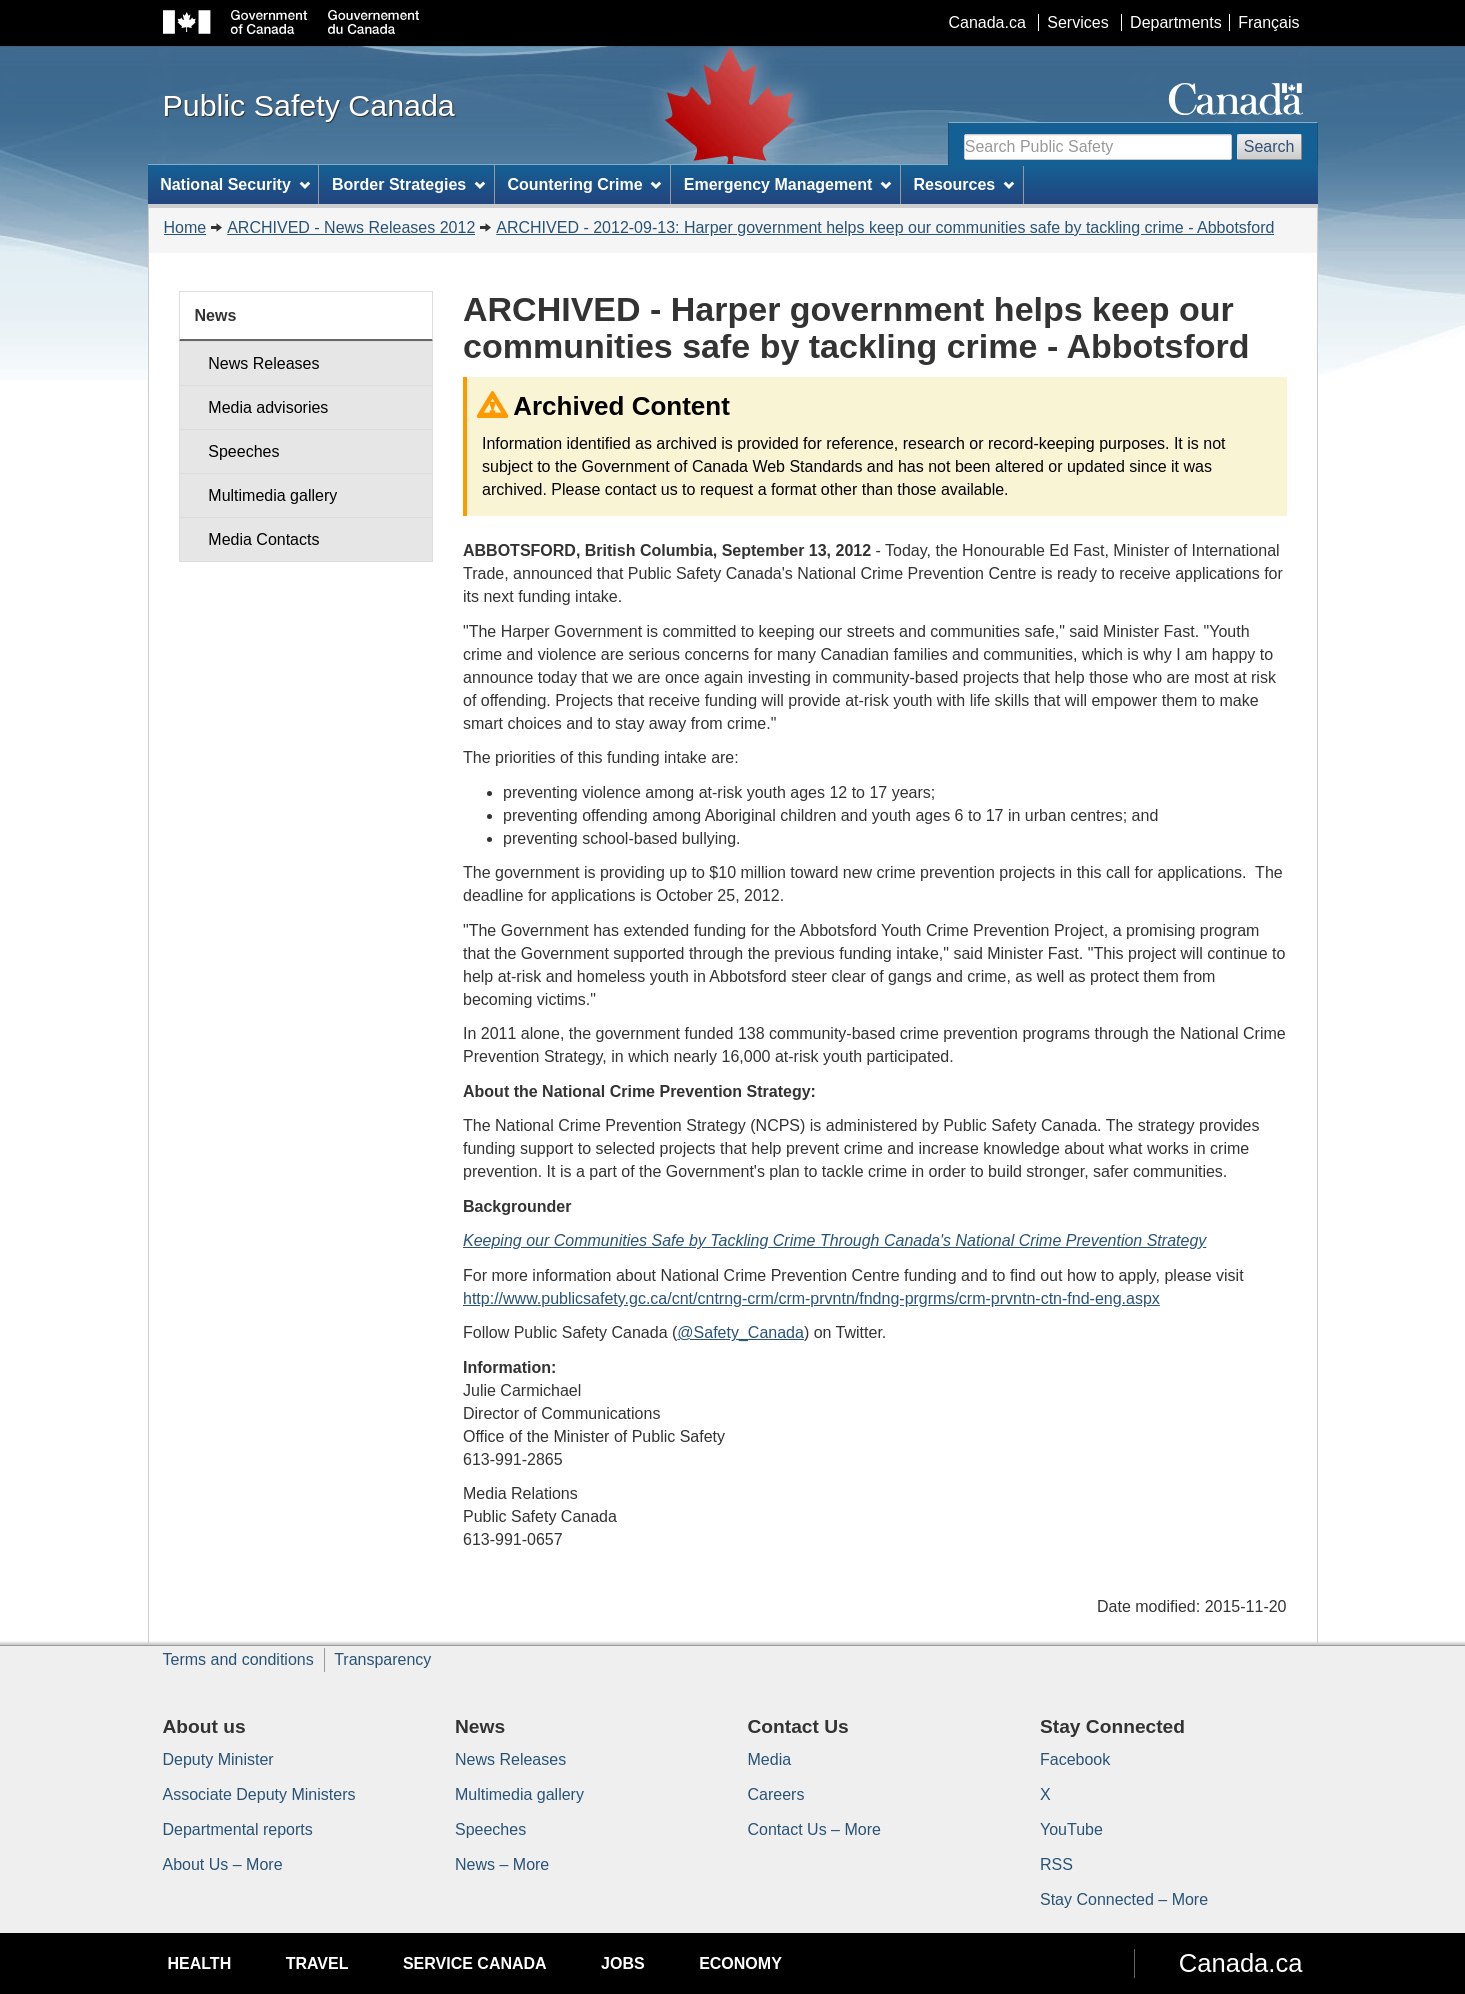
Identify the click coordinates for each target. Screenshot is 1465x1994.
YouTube (1071, 1829)
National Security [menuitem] (235, 184)
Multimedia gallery (272, 495)
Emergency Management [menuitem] (787, 184)
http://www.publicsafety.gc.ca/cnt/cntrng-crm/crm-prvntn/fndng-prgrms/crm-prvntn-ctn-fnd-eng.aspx (811, 1298)
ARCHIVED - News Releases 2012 (351, 227)
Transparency (382, 1659)
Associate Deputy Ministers (259, 1794)
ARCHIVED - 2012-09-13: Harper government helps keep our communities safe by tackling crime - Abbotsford (885, 227)
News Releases (263, 363)
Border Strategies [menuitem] (408, 184)
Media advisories (268, 407)
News (216, 315)
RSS (1056, 1864)
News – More (502, 1864)
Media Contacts (263, 539)
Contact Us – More (814, 1829)
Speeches (243, 451)
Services (1077, 22)
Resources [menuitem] (963, 184)
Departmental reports (238, 1829)
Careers (776, 1794)
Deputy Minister (218, 1759)
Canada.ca (986, 22)
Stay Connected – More (1124, 1899)
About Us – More (223, 1864)
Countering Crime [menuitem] (584, 184)
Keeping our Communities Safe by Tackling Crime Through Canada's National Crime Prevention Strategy (834, 1240)
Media (770, 1759)
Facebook (1075, 1759)
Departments (1176, 22)
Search (1269, 146)
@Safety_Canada (740, 1332)
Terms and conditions (238, 1659)
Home (185, 227)
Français (1268, 22)
